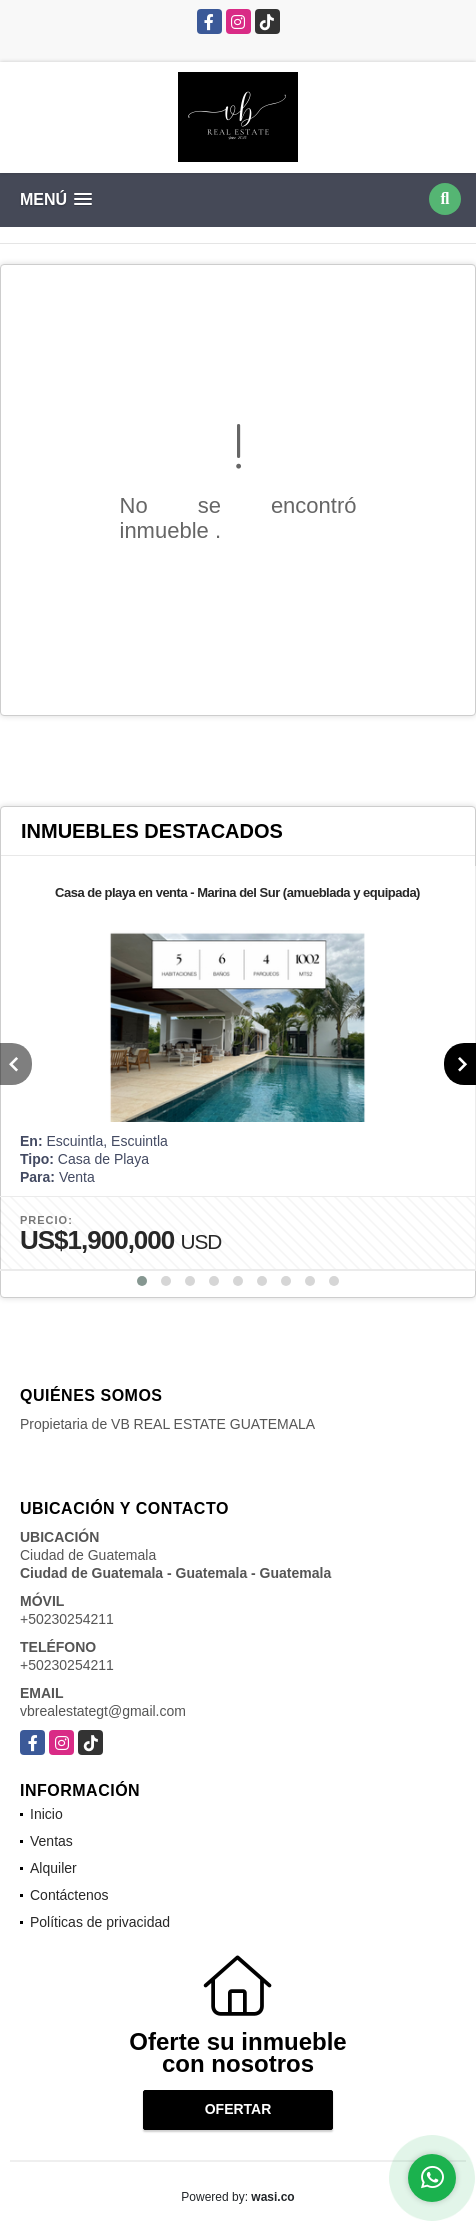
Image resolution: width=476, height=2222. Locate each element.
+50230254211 (67, 1619)
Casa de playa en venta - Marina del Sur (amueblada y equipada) (237, 892)
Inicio (46, 1814)
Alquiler (53, 1868)
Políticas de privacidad (100, 1922)
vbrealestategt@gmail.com (103, 1711)
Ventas (51, 1841)
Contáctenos (69, 1895)
